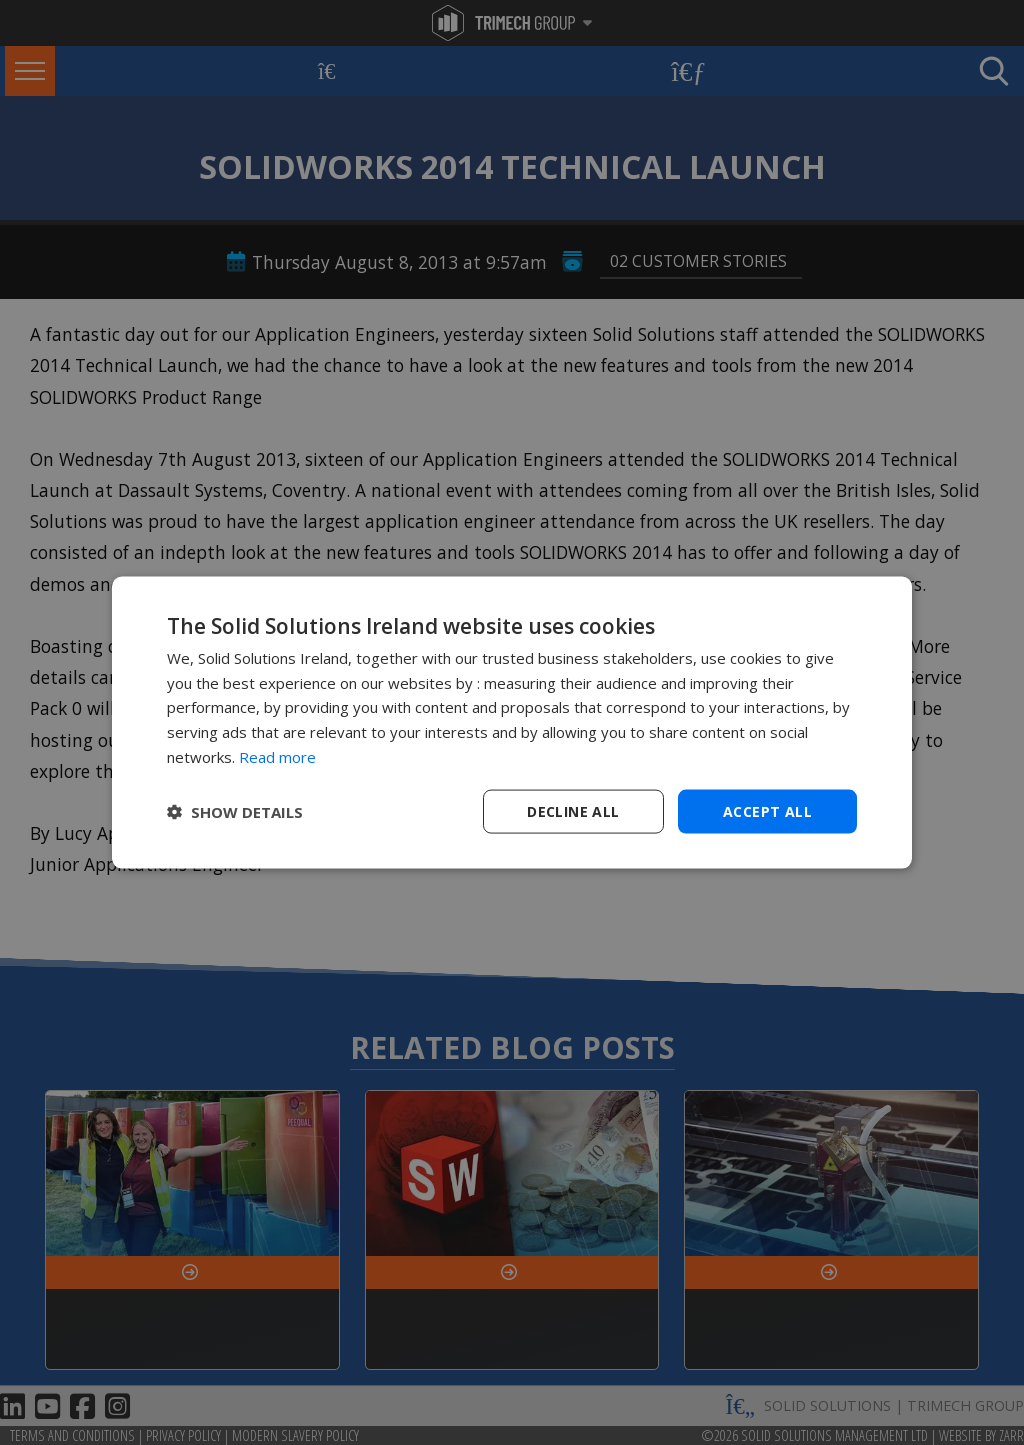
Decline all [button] (573, 810)
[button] (235, 812)
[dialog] (512, 722)
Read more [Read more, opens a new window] (277, 756)
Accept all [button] (767, 810)
